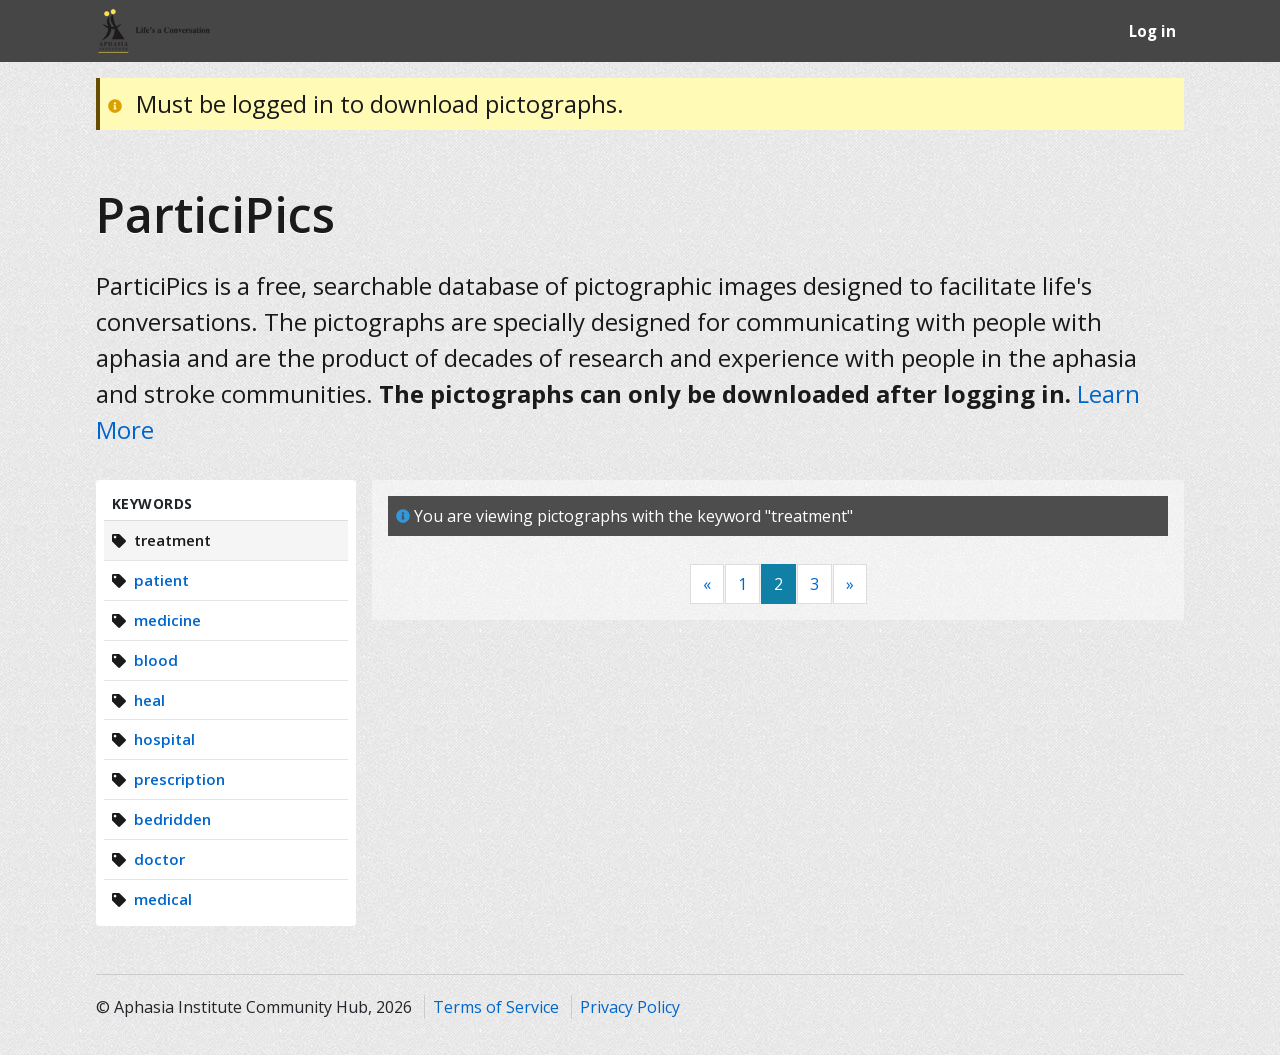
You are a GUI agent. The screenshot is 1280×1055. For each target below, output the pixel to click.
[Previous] (707, 584)
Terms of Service (496, 1007)
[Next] (850, 584)
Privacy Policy (630, 1007)
